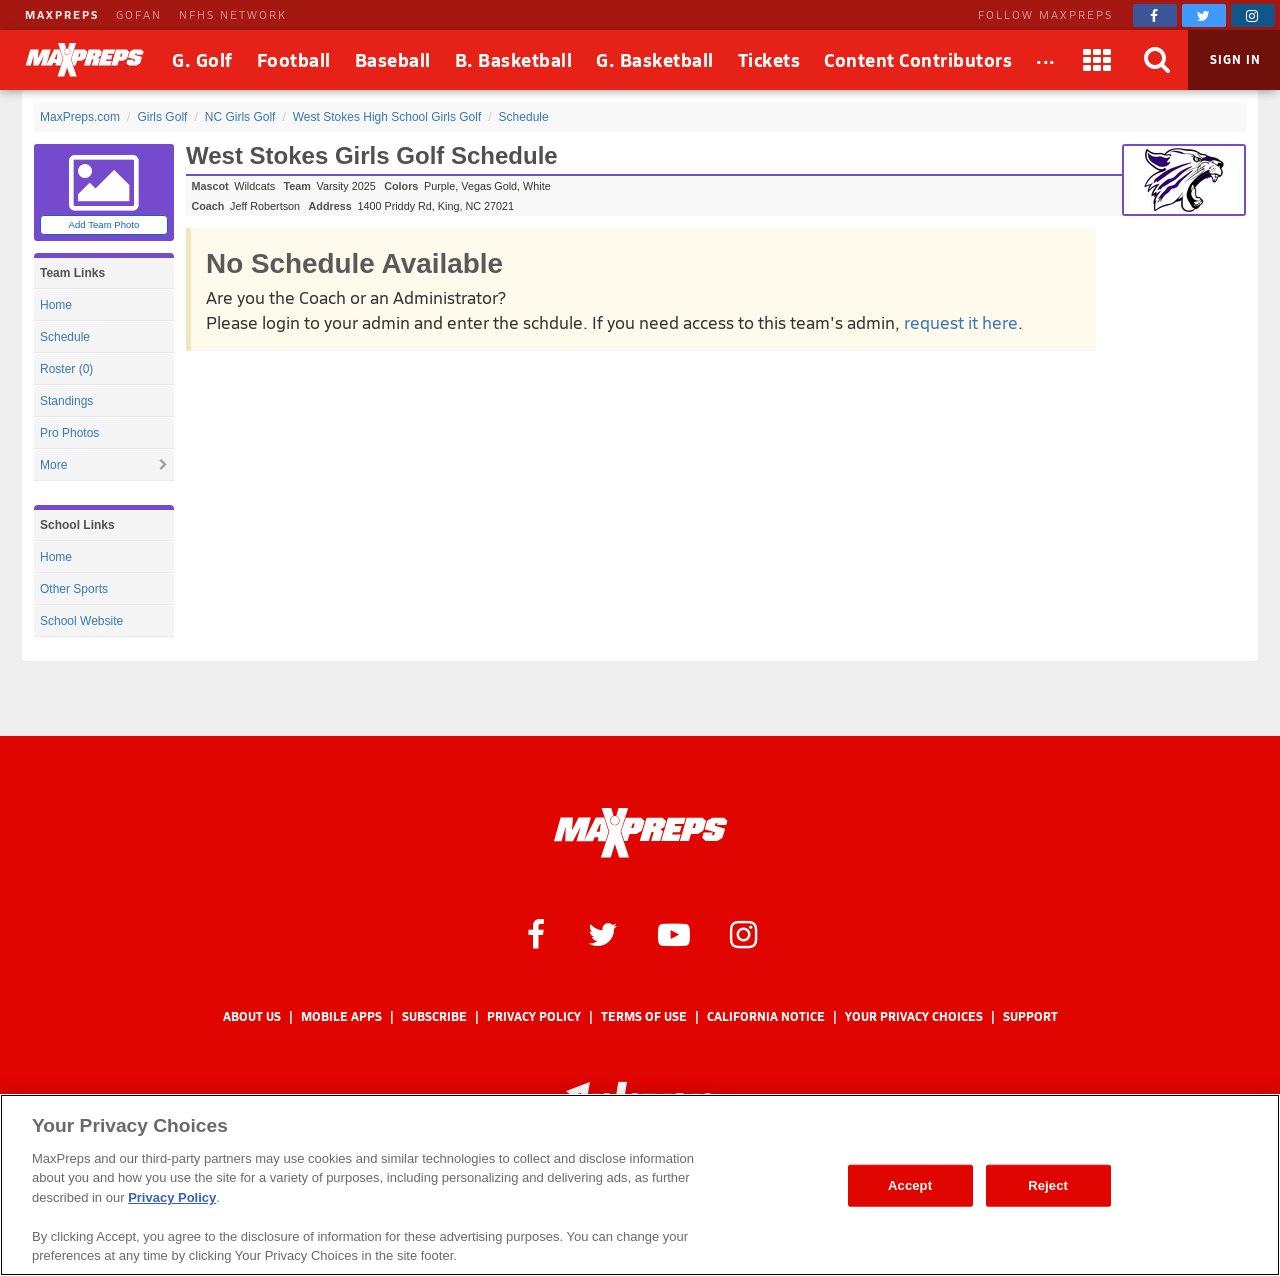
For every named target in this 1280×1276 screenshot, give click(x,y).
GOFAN (139, 14)
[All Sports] (1046, 60)
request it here (961, 322)
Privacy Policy (534, 1016)
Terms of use (644, 1016)
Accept (910, 1185)
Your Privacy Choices (914, 1016)
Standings (66, 401)
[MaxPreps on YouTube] (674, 933)
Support (1030, 1016)
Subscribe (434, 1016)
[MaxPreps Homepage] (640, 833)
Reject (1048, 1185)
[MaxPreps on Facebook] (1155, 15)
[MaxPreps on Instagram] (1253, 15)
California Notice (766, 1016)
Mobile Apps (341, 1016)
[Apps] (1098, 60)
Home (56, 305)
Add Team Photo (104, 224)
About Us (252, 1016)
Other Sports (74, 589)
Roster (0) (66, 369)
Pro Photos (69, 433)
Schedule (65, 337)
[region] (640, 1185)
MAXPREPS (62, 14)
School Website (81, 621)
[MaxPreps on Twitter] (1204, 15)
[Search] (1158, 60)
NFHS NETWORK (233, 14)
